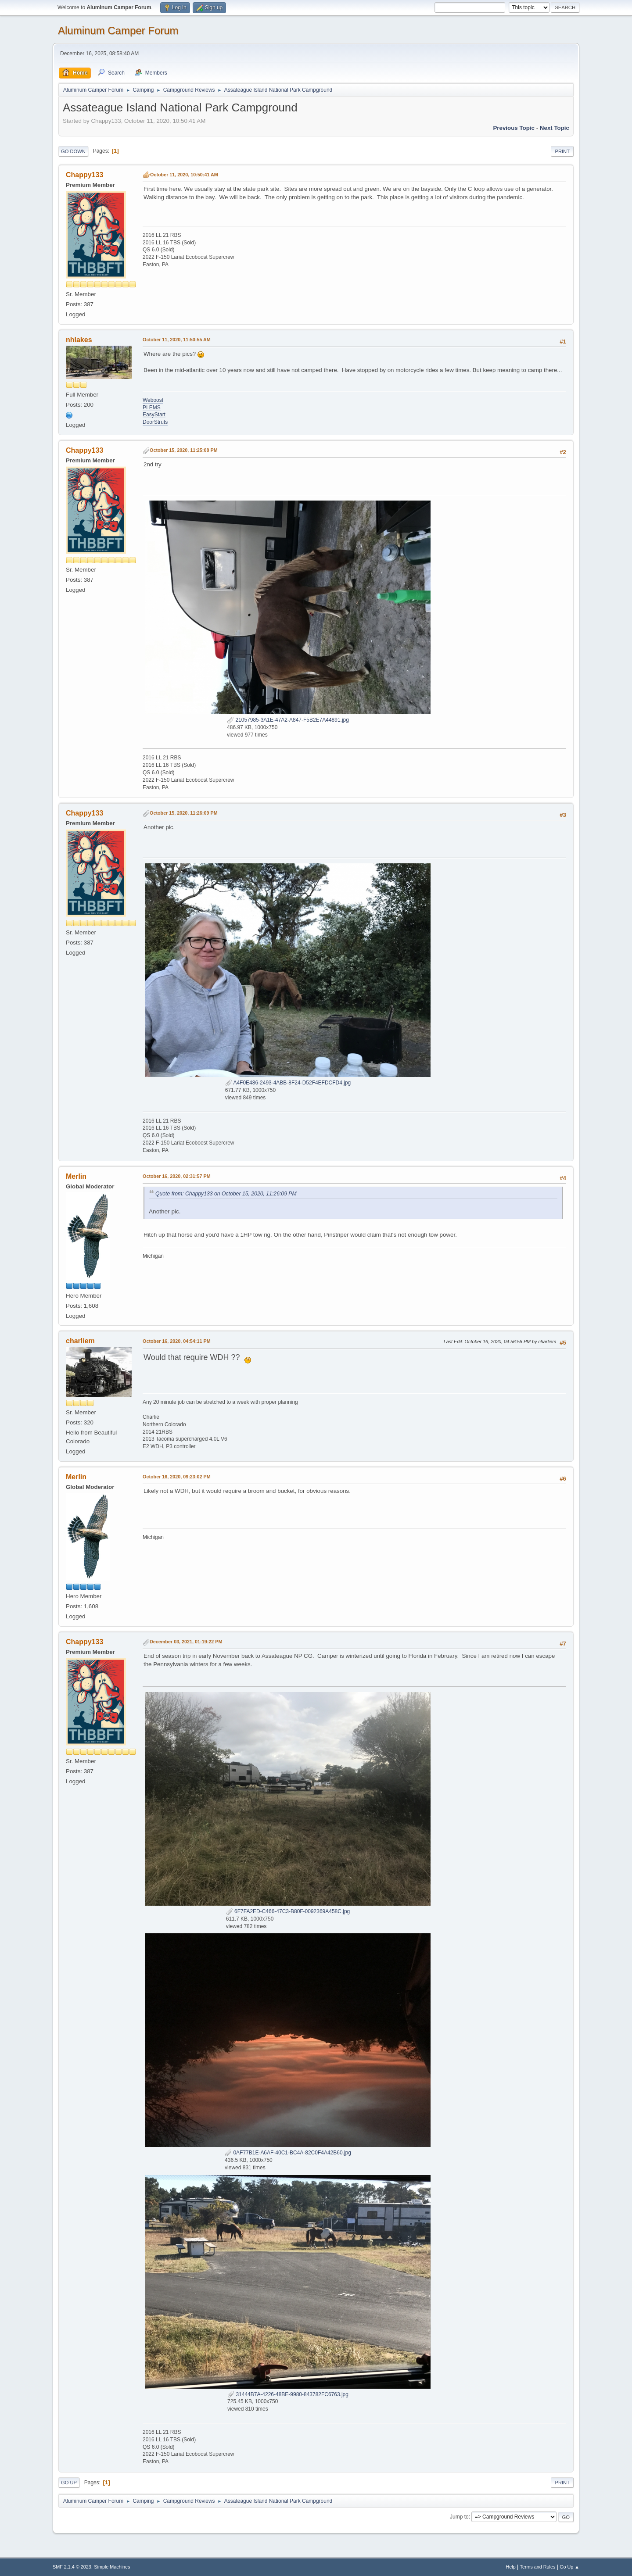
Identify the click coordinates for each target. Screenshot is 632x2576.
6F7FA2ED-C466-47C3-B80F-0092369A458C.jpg (288, 1911)
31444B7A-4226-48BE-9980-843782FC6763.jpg (287, 2394)
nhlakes (79, 339)
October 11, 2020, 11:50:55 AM (177, 339)
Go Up (69, 2482)
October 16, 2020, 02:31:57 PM (177, 1176)
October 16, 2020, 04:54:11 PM (177, 1341)
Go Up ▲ (569, 2566)
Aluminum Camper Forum (118, 30)
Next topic (554, 128)
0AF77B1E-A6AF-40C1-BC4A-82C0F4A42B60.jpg (288, 2153)
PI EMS (152, 407)
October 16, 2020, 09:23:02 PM (177, 1476)
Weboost (153, 400)
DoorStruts (155, 422)
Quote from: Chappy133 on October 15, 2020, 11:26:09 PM (226, 1194)
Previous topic (514, 128)
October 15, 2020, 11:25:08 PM (184, 450)
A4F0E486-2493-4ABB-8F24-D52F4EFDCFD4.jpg (288, 1083)
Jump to (459, 2517)
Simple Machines (112, 2566)
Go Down (73, 151)
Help (511, 2566)
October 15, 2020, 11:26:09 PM (184, 813)
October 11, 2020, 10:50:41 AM (184, 174)
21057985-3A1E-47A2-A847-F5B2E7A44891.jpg (288, 720)
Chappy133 (84, 175)
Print (562, 151)
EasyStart (154, 414)
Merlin (76, 1176)
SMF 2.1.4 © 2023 (72, 2566)
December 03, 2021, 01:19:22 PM (186, 1641)
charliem (80, 1341)
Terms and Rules (538, 2566)
